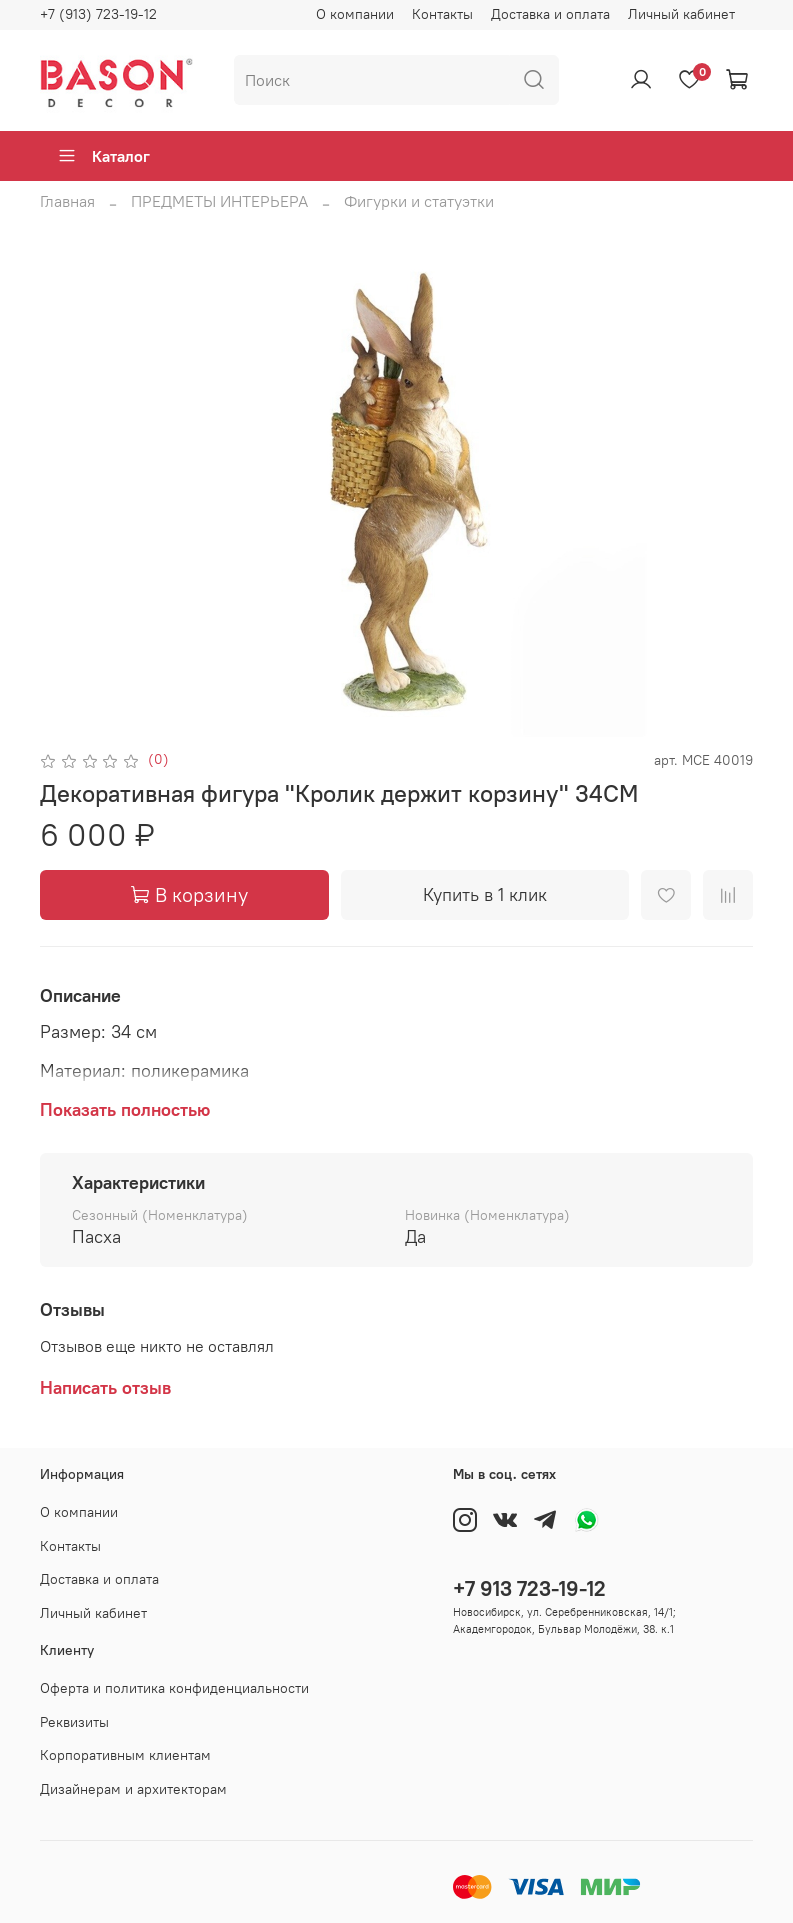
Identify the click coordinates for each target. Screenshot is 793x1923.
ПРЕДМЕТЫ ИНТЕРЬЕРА (219, 201)
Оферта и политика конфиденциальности (174, 1688)
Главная (67, 201)
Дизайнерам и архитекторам (133, 1789)
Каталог (103, 156)
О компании (355, 14)
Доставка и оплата (550, 14)
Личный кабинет (681, 14)
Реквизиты (74, 1722)
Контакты (442, 14)
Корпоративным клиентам (125, 1755)
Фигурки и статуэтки (419, 201)
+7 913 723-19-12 (529, 1588)
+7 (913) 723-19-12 (98, 14)
